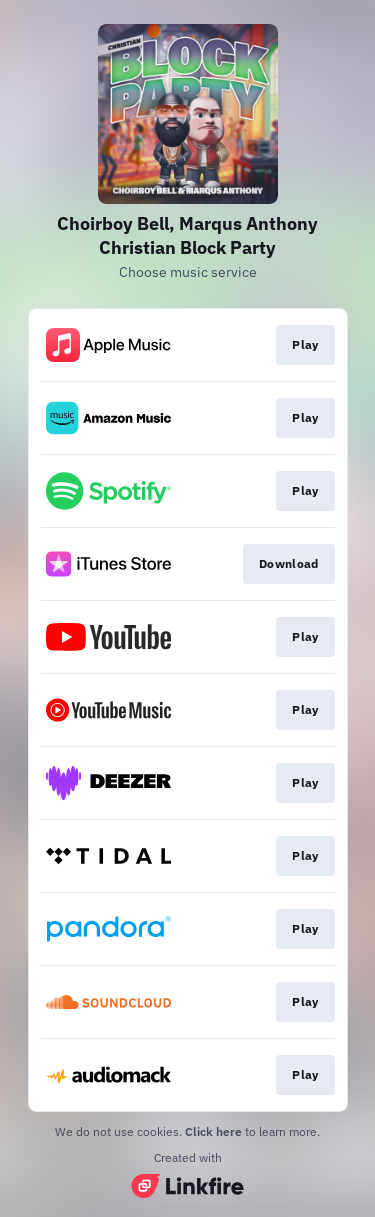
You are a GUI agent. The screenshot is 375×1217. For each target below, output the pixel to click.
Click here (213, 1131)
